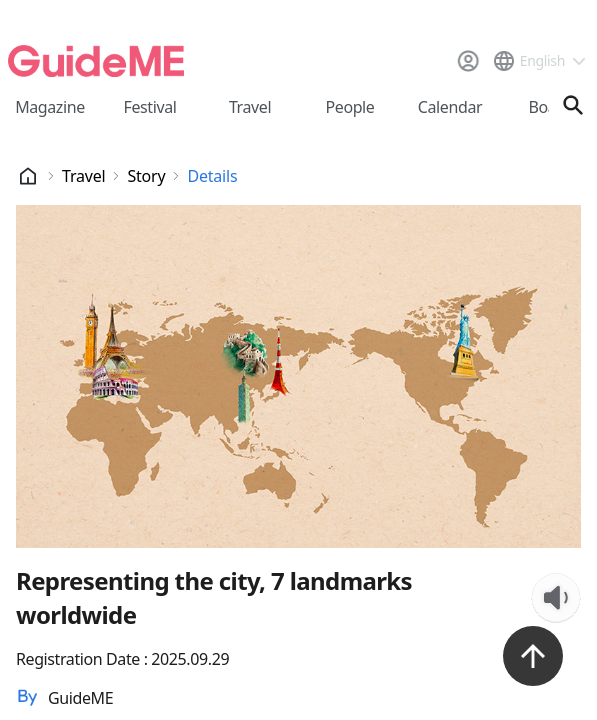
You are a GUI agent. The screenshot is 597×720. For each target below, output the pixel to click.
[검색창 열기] (573, 105)
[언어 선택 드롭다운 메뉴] (538, 61)
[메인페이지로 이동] (96, 61)
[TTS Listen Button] (556, 598)
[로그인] (468, 61)
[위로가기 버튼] (533, 656)
